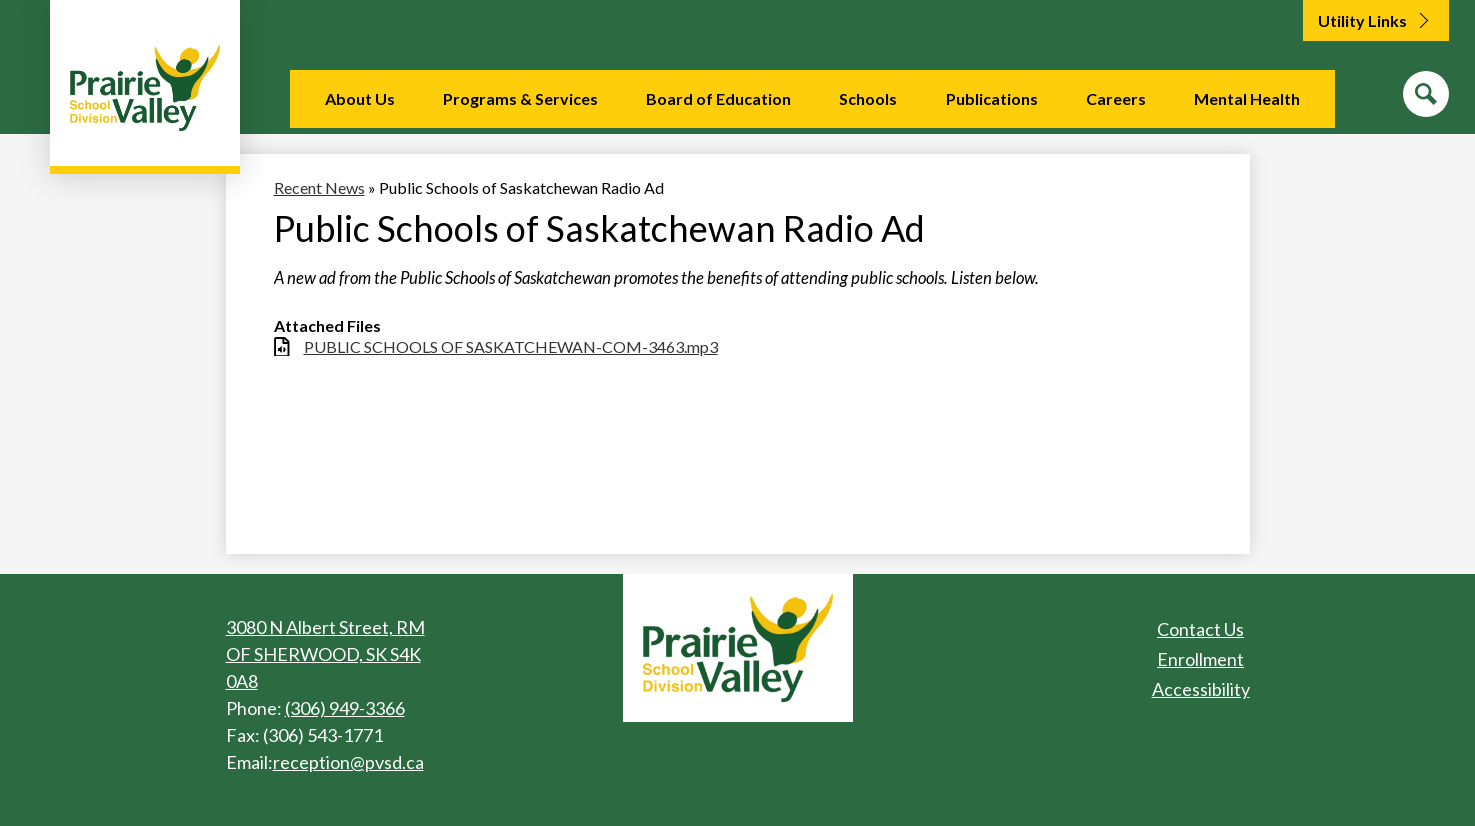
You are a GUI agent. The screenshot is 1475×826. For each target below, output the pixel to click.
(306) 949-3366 (345, 708)
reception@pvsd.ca (348, 762)
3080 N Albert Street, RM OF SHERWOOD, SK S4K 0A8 (325, 654)
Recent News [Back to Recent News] (319, 187)
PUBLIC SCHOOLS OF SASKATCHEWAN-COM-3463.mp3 (511, 346)
